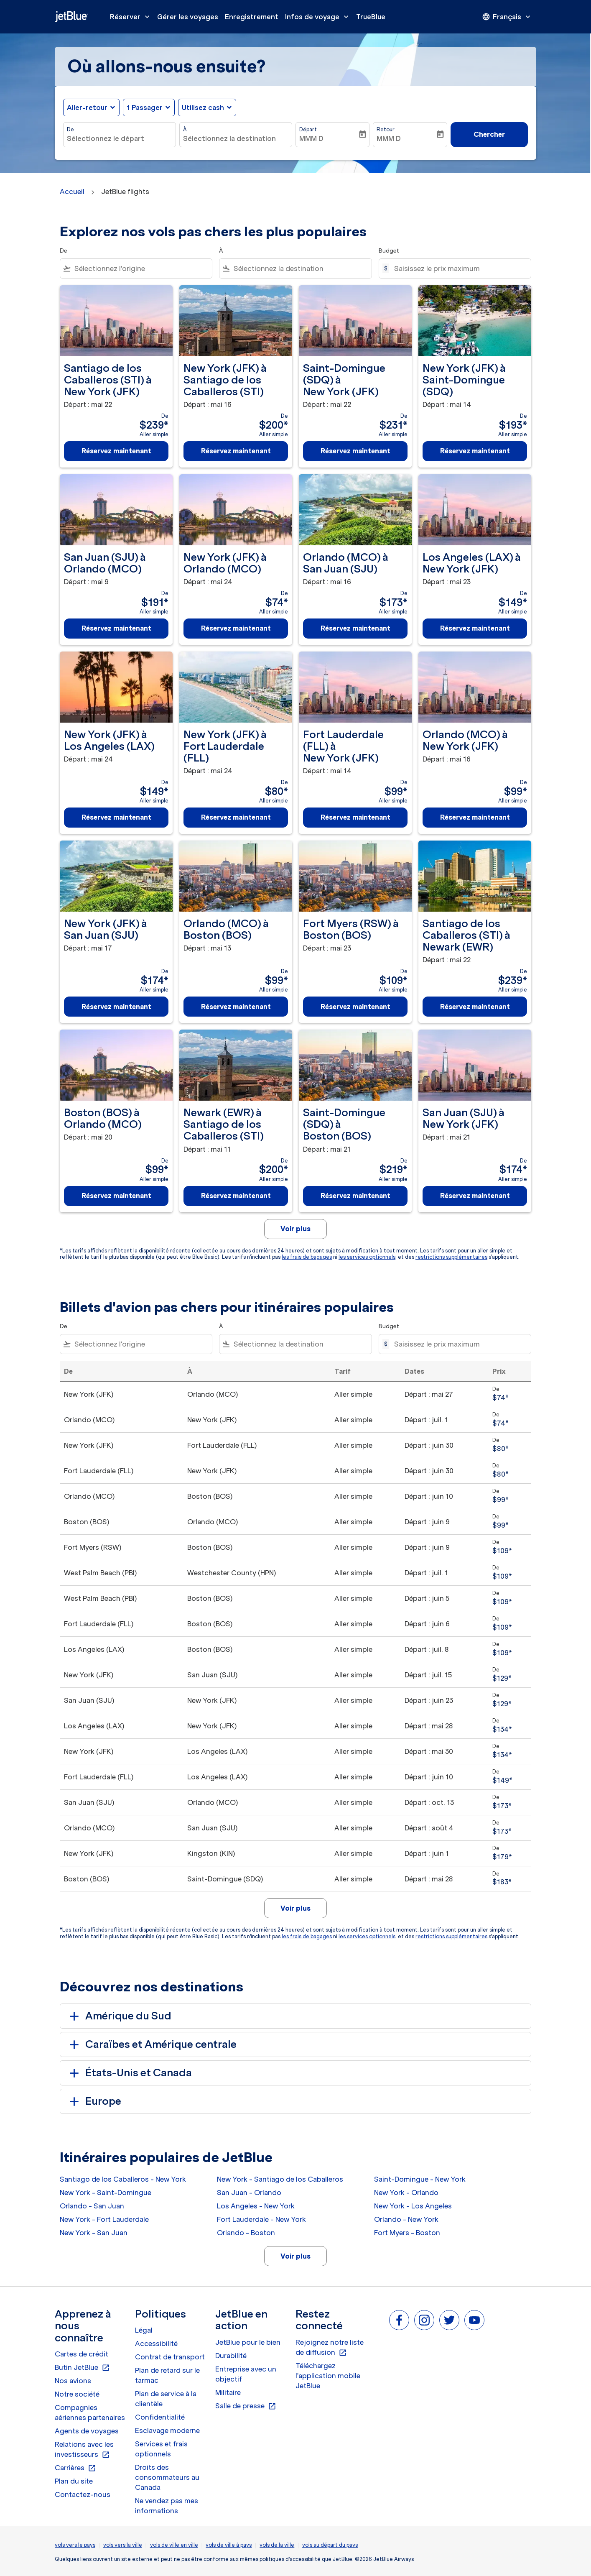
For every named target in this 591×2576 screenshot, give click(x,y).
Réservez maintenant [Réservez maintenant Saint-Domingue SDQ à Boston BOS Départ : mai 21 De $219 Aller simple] (355, 1195)
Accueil (72, 191)
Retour (386, 129)
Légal (144, 2330)
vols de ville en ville (174, 2545)
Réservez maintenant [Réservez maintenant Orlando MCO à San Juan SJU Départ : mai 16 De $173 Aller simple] (355, 628)
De (70, 129)
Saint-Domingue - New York (420, 2179)
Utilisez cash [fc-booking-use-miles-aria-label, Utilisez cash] (203, 107)
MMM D (311, 138)
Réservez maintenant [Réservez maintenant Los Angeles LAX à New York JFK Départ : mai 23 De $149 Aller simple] (475, 628)
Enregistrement (251, 17)
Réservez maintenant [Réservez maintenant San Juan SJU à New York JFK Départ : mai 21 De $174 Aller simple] (475, 1195)
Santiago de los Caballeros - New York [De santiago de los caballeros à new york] (123, 2179)
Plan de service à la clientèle (165, 2398)
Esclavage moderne (167, 2430)
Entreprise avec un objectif (245, 2374)
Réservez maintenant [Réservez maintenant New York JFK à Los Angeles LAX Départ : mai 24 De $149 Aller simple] (116, 817)
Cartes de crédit (81, 2354)
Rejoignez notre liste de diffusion (330, 2347)
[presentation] (507, 17)
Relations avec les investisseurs (84, 2449)
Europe (93, 2101)
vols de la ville (277, 2545)
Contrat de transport (170, 2357)
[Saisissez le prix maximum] (458, 268)
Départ (308, 129)
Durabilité (231, 2355)
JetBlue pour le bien (247, 2342)
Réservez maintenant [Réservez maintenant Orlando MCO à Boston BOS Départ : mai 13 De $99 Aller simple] (236, 1006)
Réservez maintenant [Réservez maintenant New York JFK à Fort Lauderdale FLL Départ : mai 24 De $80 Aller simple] (236, 817)
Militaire (228, 2392)
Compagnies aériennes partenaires (90, 2412)
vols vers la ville (122, 2545)
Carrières (75, 2468)
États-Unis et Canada (129, 2073)
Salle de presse (245, 2406)
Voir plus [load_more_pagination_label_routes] (295, 2256)
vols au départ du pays (330, 2545)
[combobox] (119, 138)
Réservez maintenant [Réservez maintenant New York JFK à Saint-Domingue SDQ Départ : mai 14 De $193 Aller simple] (475, 451)
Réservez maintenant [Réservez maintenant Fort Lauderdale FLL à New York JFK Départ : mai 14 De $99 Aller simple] (355, 817)
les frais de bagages (307, 1257)
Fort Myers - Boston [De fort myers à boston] (407, 2232)
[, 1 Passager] (145, 107)
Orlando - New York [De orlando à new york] (406, 2219)
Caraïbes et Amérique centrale (151, 2044)
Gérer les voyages (187, 17)
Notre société (77, 2394)
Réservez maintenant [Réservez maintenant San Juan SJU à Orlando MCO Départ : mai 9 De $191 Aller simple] (116, 628)
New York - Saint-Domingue (105, 2192)
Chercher (489, 134)
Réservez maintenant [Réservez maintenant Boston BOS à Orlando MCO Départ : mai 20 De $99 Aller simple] (116, 1195)
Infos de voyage (319, 17)
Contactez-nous (82, 2494)
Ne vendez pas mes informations (166, 2506)
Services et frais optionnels (161, 2449)
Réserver (132, 17)
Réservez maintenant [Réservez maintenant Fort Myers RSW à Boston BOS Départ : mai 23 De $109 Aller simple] (355, 1006)
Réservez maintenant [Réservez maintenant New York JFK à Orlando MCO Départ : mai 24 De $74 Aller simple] (236, 628)
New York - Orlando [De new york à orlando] (406, 2192)
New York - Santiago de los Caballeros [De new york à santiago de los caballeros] (280, 2179)
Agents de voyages (87, 2431)
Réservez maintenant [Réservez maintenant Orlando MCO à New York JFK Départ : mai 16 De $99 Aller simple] (475, 817)
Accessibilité (156, 2343)
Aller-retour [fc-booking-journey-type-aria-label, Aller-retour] (87, 107)
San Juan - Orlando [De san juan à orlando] (249, 2192)
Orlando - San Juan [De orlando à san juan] (92, 2206)
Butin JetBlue (82, 2367)
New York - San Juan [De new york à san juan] (93, 2232)
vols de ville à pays (229, 2545)
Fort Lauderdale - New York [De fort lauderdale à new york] (261, 2219)
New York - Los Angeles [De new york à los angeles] (413, 2206)
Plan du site (74, 2481)
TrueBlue (370, 17)
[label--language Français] (507, 17)
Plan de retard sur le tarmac (167, 2375)
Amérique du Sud (118, 2016)
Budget (389, 250)
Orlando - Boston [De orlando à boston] (246, 2232)
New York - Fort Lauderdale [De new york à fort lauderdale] (104, 2219)
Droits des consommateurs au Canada (167, 2477)
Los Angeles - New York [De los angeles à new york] (256, 2206)
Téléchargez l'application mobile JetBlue (328, 2375)
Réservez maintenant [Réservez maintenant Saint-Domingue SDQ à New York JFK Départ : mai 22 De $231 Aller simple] (355, 451)
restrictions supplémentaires (451, 1257)
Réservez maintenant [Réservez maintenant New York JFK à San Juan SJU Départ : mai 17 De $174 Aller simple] (116, 1006)
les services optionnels (367, 1257)
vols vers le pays (75, 2545)
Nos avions (73, 2381)
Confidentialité (160, 2417)
